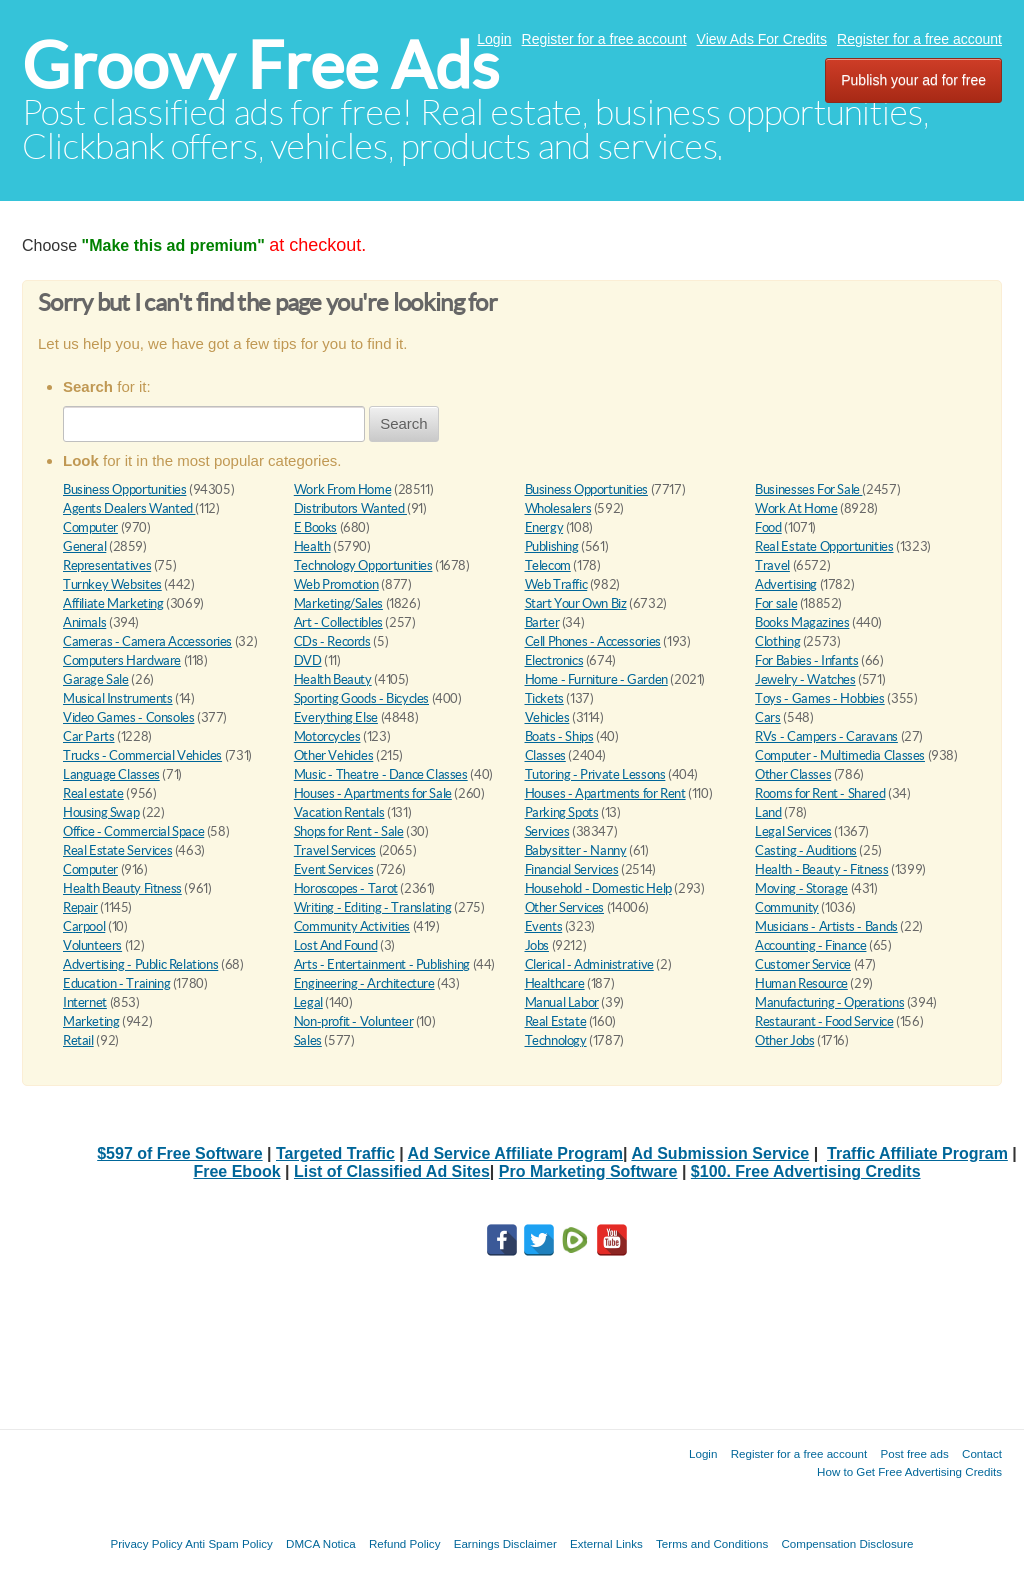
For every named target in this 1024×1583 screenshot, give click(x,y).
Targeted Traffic (335, 1153)
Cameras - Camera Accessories (147, 641)
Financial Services (572, 869)
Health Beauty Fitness (122, 888)
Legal (308, 1002)
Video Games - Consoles (128, 717)
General (84, 546)
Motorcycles (327, 736)
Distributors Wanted (350, 508)
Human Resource (801, 983)
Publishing (552, 546)
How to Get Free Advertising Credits (909, 1471)
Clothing (777, 641)
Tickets (544, 698)
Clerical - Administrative (589, 964)
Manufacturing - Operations (829, 1002)
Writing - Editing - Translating (373, 907)
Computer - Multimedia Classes (840, 755)
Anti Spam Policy (229, 1543)
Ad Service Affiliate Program (515, 1153)
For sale (776, 603)
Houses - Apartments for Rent (605, 793)
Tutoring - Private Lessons (595, 774)
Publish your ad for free (913, 80)
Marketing (91, 1021)
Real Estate (556, 1021)
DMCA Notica (321, 1543)
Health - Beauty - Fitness (821, 869)
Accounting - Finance (810, 945)
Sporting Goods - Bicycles (361, 698)
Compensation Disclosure (847, 1543)
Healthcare (555, 983)
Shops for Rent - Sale (349, 831)
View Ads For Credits (762, 39)
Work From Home (343, 489)
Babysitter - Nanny (576, 850)
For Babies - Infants (806, 660)
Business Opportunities (124, 489)
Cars (767, 717)
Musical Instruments (118, 698)
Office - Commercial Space (133, 831)
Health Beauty (333, 679)
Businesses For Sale (808, 489)
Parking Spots (562, 812)
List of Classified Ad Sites (392, 1171)
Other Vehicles (334, 755)
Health (312, 546)
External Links (606, 1543)
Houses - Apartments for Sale (373, 793)
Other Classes (793, 774)
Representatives (107, 565)
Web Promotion (336, 584)
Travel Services (335, 850)
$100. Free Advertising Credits (806, 1171)
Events (544, 926)
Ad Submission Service (720, 1153)
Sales (308, 1040)
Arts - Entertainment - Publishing (382, 964)
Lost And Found (336, 945)
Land (768, 812)
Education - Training (116, 983)
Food (768, 527)
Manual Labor (562, 1002)
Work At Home (796, 508)
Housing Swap (101, 812)
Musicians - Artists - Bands (826, 926)
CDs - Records (332, 641)
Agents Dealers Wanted (129, 508)
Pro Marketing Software (588, 1171)
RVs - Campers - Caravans (826, 736)
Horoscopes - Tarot (346, 888)
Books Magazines (802, 622)
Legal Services (793, 831)
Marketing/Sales (338, 603)
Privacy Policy (146, 1543)
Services (547, 831)
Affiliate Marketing (113, 603)
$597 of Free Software (179, 1153)
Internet (85, 1002)
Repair (80, 907)
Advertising (786, 584)
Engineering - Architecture (364, 983)
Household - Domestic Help (598, 888)
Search (404, 423)
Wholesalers (558, 508)
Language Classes (111, 774)
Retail (78, 1040)
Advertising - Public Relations (140, 964)
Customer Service (803, 964)
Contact (982, 1453)
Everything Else (336, 717)
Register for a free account (604, 39)
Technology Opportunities (363, 565)
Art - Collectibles (338, 622)
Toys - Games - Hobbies (819, 698)
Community (787, 907)
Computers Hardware (122, 660)
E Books (315, 527)
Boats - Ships (559, 736)
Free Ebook (236, 1171)
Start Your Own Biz (576, 603)
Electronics (554, 660)
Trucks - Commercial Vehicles (142, 755)
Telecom (548, 565)
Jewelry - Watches (805, 679)
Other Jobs (784, 1040)
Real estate (93, 793)
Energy (544, 527)
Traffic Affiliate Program (917, 1153)
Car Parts (89, 736)
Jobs (537, 945)
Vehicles (547, 717)
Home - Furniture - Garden (596, 679)
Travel (772, 565)
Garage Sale (96, 679)
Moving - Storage (801, 888)
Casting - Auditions (806, 850)
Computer (90, 527)
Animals (84, 622)
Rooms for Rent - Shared (820, 793)
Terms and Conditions (712, 1543)
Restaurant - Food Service (824, 1021)
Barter (542, 622)
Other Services (565, 907)
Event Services (334, 869)
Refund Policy (405, 1543)
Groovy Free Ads (260, 65)
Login (494, 39)
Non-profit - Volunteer (353, 1021)
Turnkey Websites (112, 584)
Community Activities (352, 926)
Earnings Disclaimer (505, 1543)
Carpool (84, 926)
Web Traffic (556, 584)
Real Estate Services (117, 850)
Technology (556, 1040)
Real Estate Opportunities (824, 546)
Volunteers (92, 945)
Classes (545, 755)
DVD (308, 660)
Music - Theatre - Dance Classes (381, 774)
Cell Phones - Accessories (593, 641)
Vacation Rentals (339, 812)
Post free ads (914, 1453)
